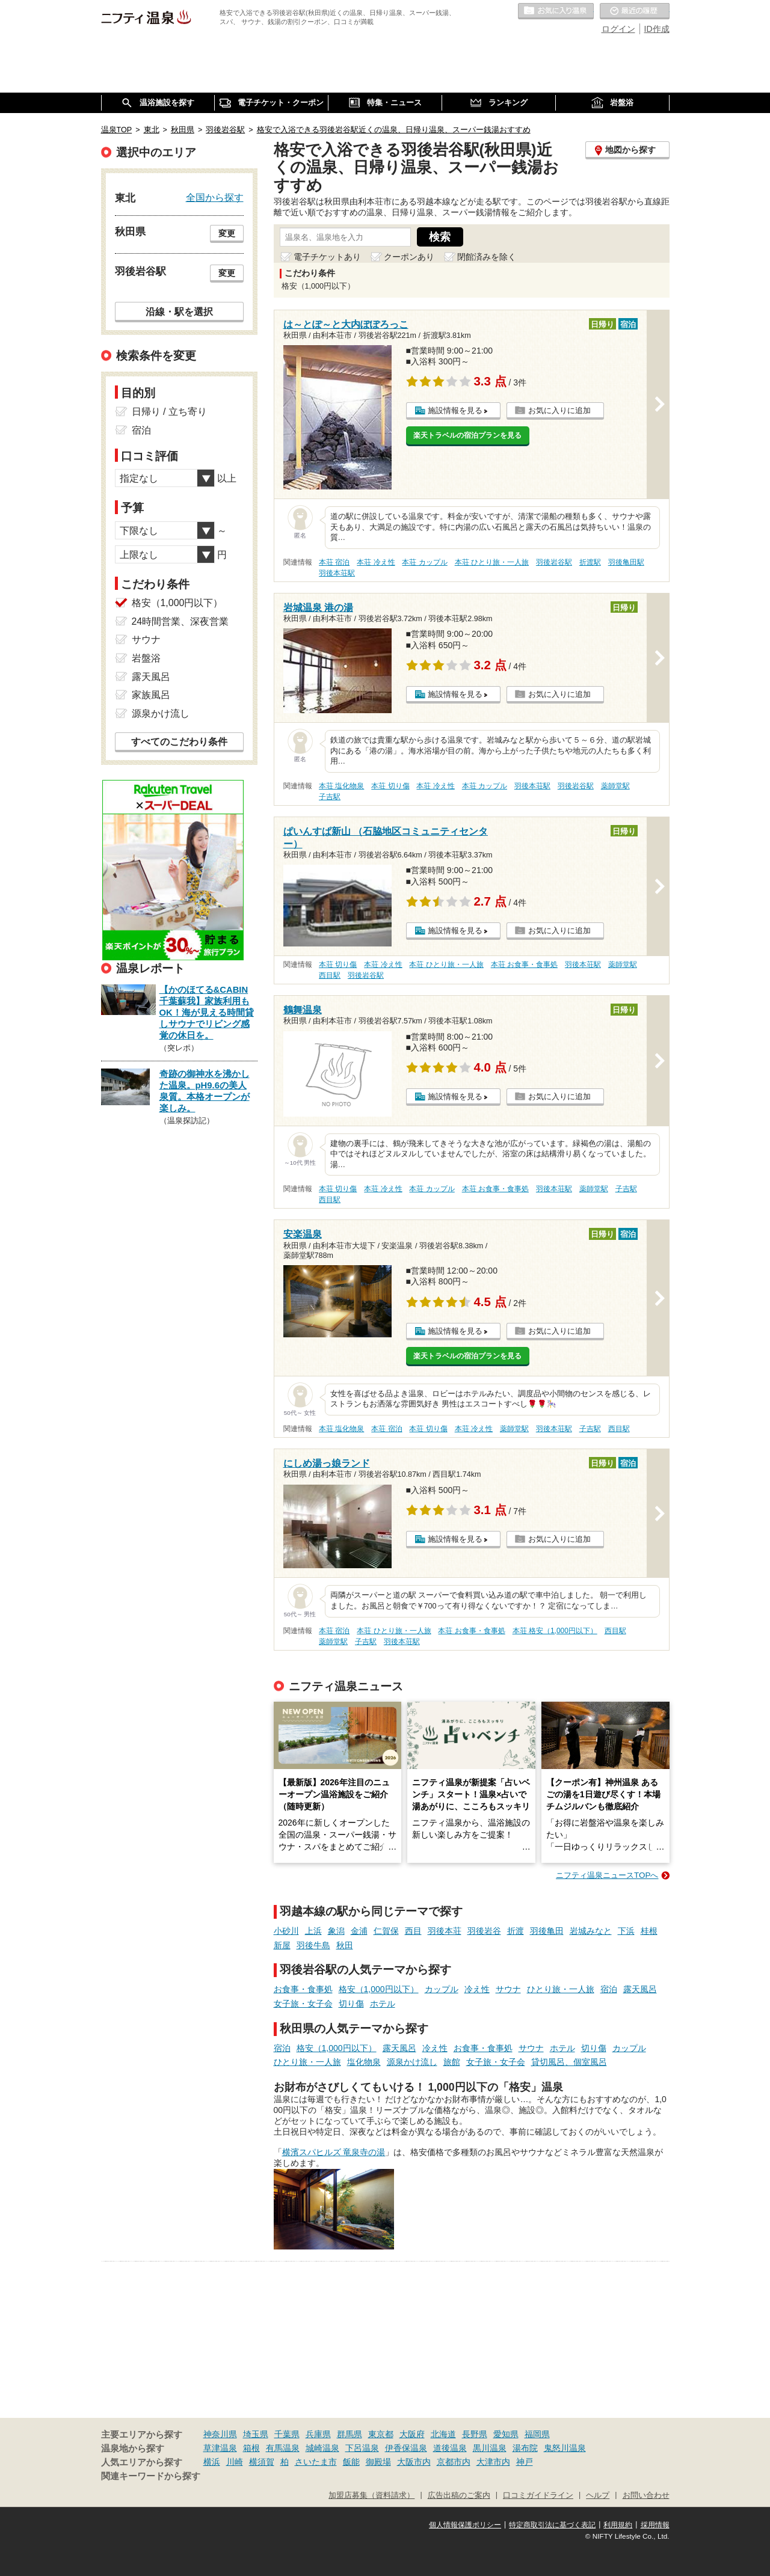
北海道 (443, 2434)
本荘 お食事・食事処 (524, 964)
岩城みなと (591, 1931)
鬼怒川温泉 (565, 2448)
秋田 (344, 1945)
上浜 (313, 1931)
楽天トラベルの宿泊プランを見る (467, 435)
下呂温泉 (362, 2448)
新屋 (282, 1945)
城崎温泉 (322, 2448)
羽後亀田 (547, 1931)
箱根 (251, 2448)
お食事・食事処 (303, 1989)
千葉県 (287, 2434)
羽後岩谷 (484, 1931)
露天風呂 (640, 1989)
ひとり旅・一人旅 (560, 1989)
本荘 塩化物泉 (341, 786)
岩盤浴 (146, 658)
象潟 (336, 1931)
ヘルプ (597, 2495)
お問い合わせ (646, 2495)
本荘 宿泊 (334, 562)
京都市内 (453, 2462)
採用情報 (655, 2525)
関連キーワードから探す (150, 2476)
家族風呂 (151, 695)
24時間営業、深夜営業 (180, 621)
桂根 (649, 1931)
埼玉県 (255, 2434)
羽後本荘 (444, 1931)
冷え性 (477, 1989)
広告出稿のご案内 (459, 2495)
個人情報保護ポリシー (465, 2525)
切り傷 (351, 2003)
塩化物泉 (364, 2062)
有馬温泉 (283, 2448)
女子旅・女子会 (303, 2003)
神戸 (524, 2462)
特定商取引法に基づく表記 (552, 2525)
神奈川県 (220, 2434)
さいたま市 (316, 2462)
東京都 (380, 2434)
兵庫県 (318, 2434)
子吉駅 (329, 797)
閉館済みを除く (486, 257)
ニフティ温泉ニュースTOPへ (607, 1875)
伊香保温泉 (406, 2448)
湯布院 (525, 2448)
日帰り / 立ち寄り (169, 411)
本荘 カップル (424, 562)
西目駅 (329, 975)
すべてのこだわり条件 (179, 742)
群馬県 (349, 2434)
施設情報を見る (455, 410)
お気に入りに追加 (559, 410)
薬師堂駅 (615, 786)
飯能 (351, 2462)
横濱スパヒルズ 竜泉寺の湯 (334, 2152)
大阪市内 (414, 2462)
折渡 (515, 1931)
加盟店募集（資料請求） (371, 2495)
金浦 (359, 1931)
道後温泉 (450, 2448)
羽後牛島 (313, 1945)
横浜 (211, 2462)
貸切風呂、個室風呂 (569, 2062)
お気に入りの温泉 (556, 11)
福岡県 (537, 2434)
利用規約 (617, 2525)
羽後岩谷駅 (554, 562)
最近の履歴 (635, 11)
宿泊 (608, 1989)
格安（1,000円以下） (379, 1989)
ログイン (618, 29)
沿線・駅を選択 (179, 311)
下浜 (626, 1931)
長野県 (474, 2434)
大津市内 (493, 2462)
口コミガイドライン (538, 2495)
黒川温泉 (490, 2448)
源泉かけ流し (412, 2062)
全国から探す (215, 197)
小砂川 (286, 1931)
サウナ (508, 1989)
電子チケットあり (327, 257)
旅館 (451, 2062)
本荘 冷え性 (376, 562)
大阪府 (412, 2434)
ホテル (382, 2003)
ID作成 (657, 29)
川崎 (234, 2462)
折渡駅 (590, 562)
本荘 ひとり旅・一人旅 (492, 562)
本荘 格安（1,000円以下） (555, 1631)
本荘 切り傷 (390, 786)
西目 (413, 1931)
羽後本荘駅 (337, 573)
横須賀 (261, 2462)
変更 (226, 233)
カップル (441, 1989)
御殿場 (378, 2462)
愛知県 (506, 2434)
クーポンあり (409, 257)
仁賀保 (386, 1931)
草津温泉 (220, 2448)
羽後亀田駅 (626, 562)
